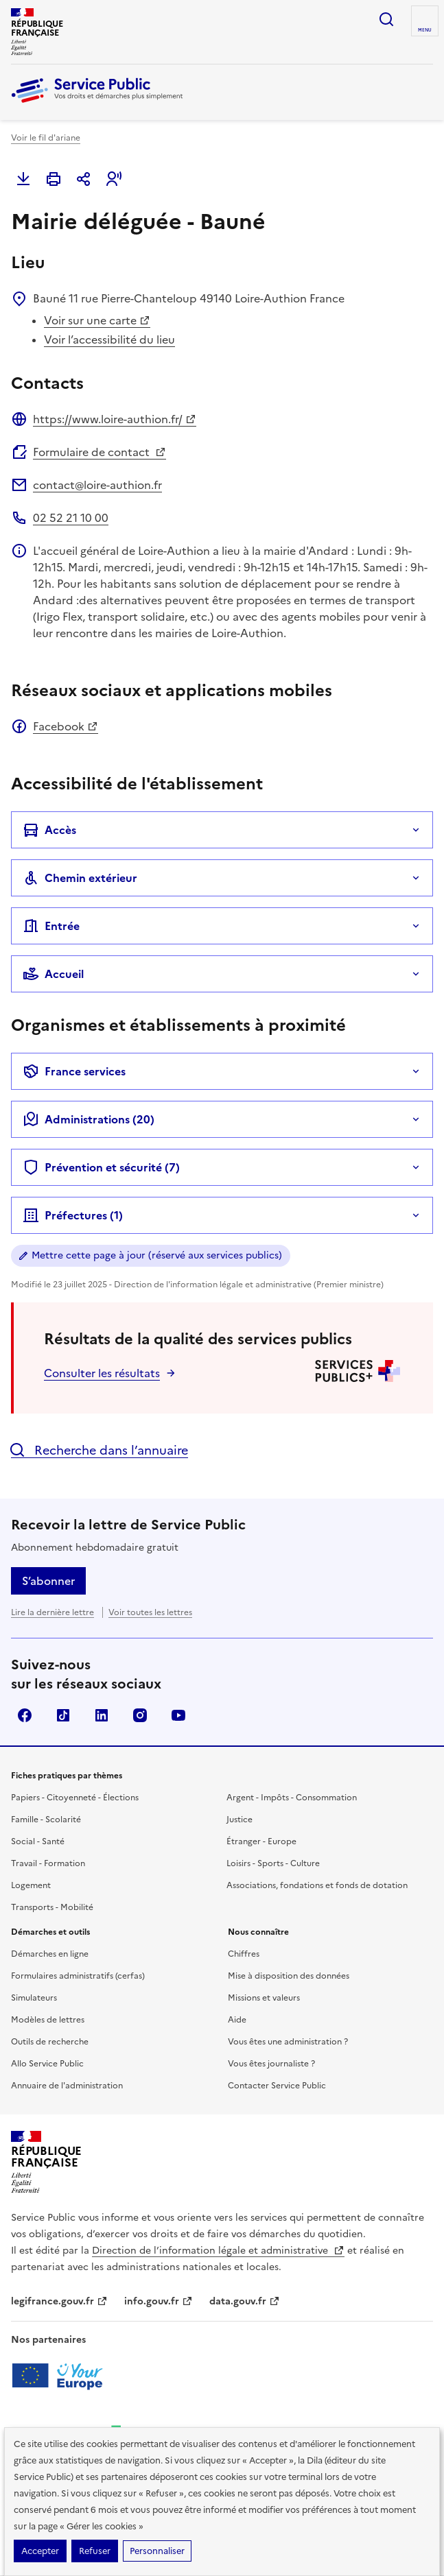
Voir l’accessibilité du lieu (109, 339)
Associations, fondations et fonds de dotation (317, 1885)
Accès (49, 830)
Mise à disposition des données (288, 1976)
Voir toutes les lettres (150, 1612)
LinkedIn (101, 1715)
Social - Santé (38, 1841)
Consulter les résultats (102, 1373)
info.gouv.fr (158, 2301)
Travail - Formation (48, 1863)
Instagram (140, 1715)
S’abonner (48, 1581)
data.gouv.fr (244, 2301)
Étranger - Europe (261, 1841)
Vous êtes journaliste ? (271, 2064)
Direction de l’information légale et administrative (218, 2250)
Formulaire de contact (99, 452)
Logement (31, 1885)
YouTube (178, 1715)
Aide (237, 2020)
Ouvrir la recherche (386, 19)
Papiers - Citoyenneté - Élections (75, 1797)
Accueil (53, 974)
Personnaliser (157, 2550)
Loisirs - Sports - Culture (273, 1863)
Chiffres (243, 1954)
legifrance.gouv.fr (59, 2301)
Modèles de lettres (47, 2020)
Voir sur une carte (97, 320)
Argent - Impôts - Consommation (291, 1797)
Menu (425, 30)
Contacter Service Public (277, 2085)
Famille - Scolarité (46, 1819)
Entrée (51, 926)
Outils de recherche (50, 2042)
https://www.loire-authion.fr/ (114, 419)
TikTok (63, 1715)
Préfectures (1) (73, 1215)
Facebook (65, 726)
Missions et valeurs (264, 1998)
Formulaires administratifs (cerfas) (78, 1976)
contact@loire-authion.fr (97, 485)
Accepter (40, 2550)
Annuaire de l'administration (67, 2085)
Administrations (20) (88, 1119)
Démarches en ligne (50, 1954)
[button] (114, 179)
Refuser (94, 2550)
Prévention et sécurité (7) (101, 1167)
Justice (239, 1819)
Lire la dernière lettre (52, 1612)
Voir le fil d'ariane (45, 138)
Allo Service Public (47, 2064)
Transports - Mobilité (52, 1907)
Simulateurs (34, 1998)
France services (74, 1071)
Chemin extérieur (80, 878)
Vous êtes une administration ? (288, 2042)
